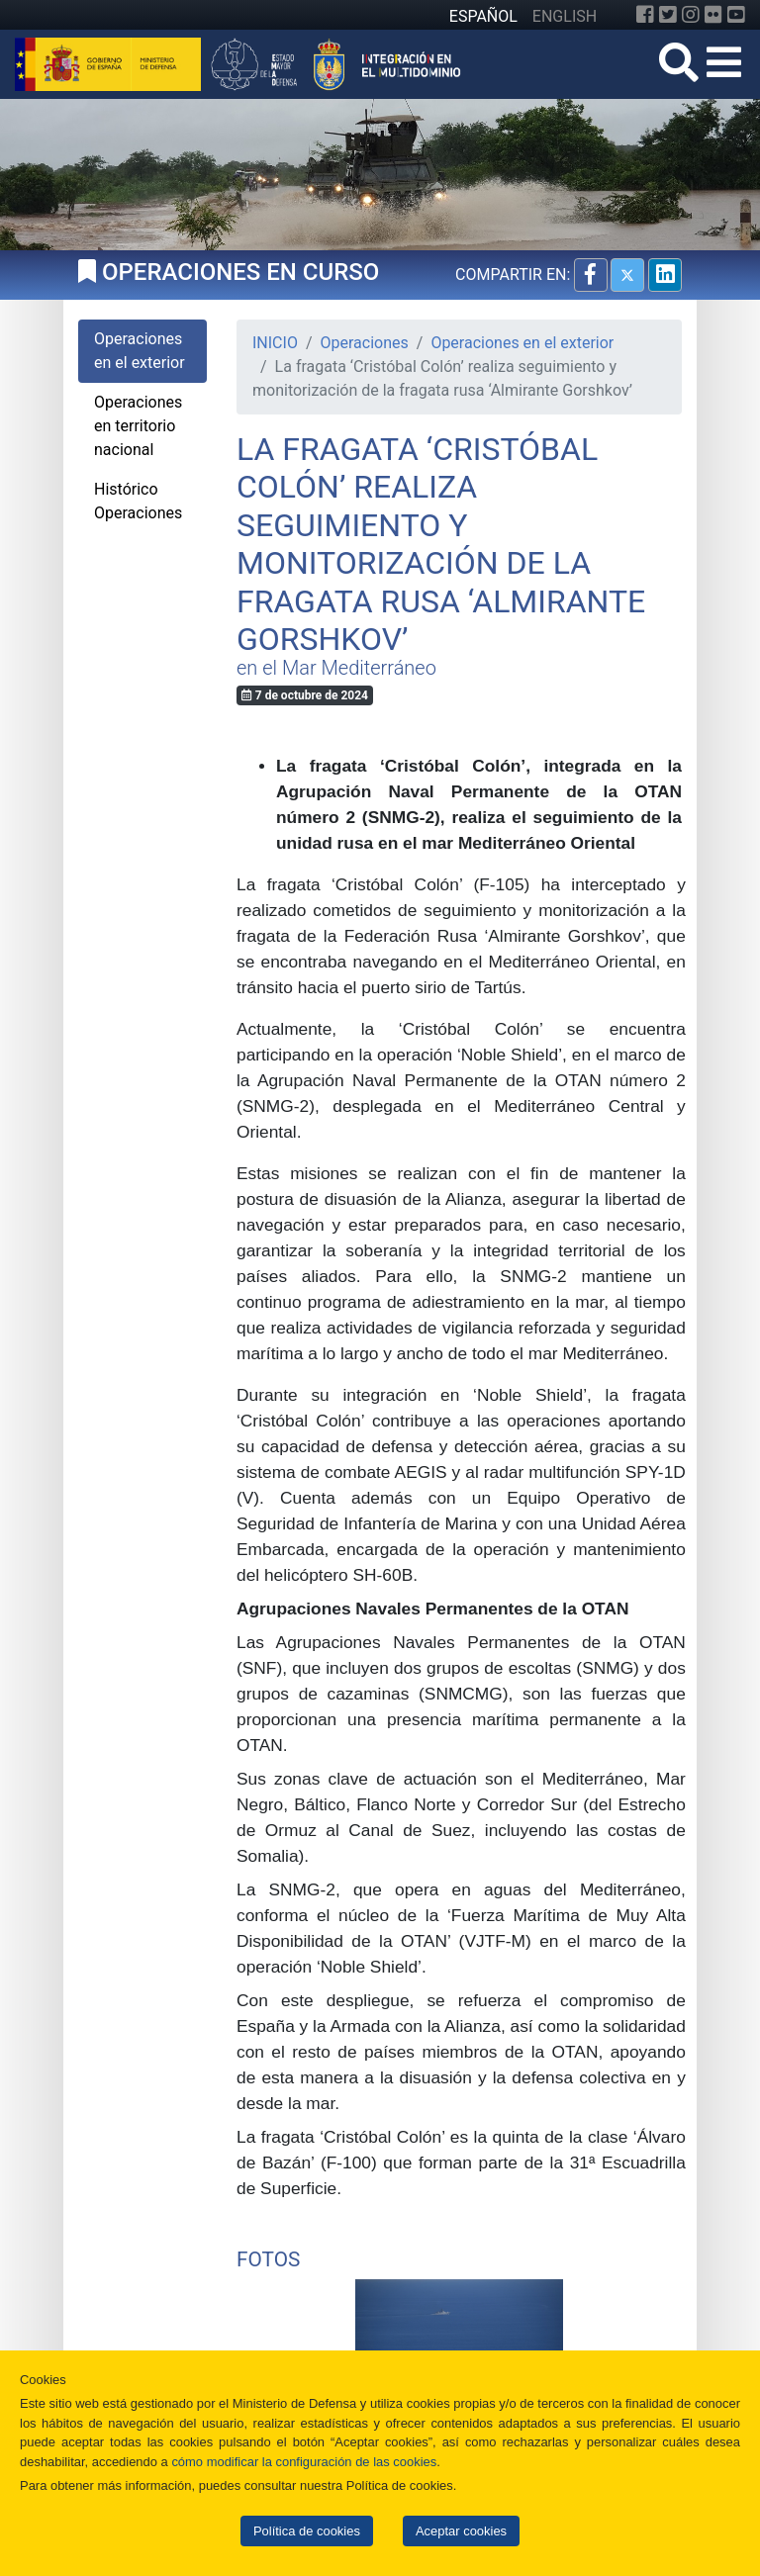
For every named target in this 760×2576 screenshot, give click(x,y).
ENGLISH (564, 16)
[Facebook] (645, 15)
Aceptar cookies (461, 2531)
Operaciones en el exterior (522, 342)
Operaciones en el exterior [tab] (139, 350)
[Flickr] (713, 15)
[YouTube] (736, 15)
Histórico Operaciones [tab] (138, 501)
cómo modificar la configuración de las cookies (303, 2461)
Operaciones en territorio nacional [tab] (138, 426)
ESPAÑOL (483, 16)
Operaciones (365, 342)
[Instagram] (691, 15)
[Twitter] (668, 15)
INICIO (275, 342)
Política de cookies (306, 2531)
